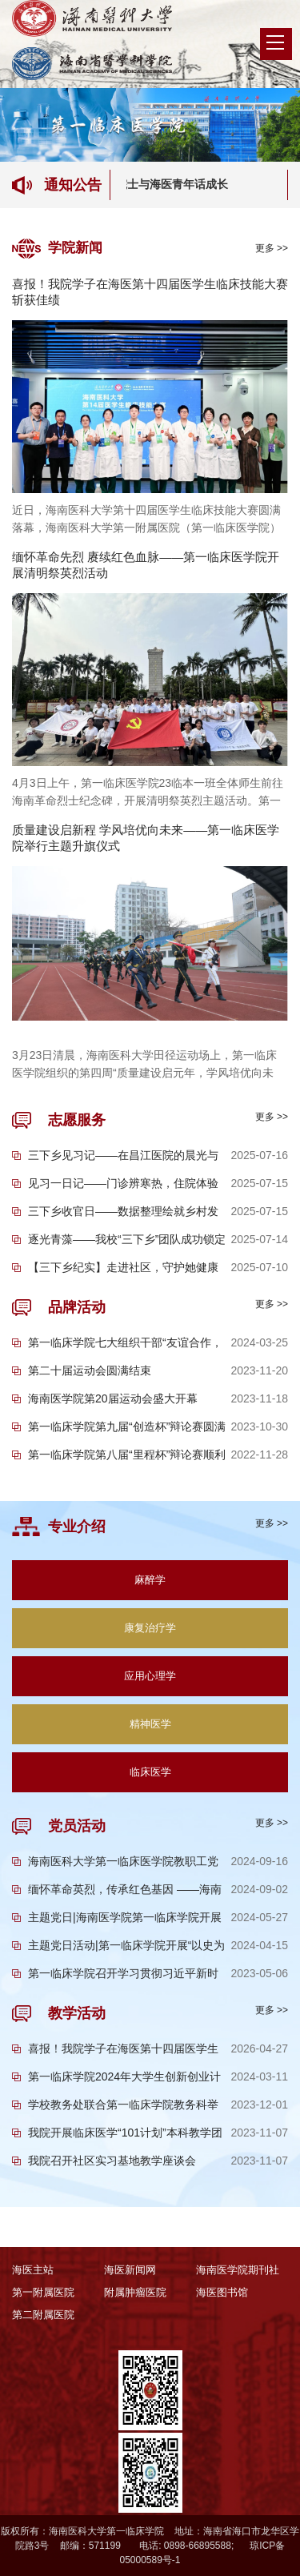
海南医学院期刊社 (237, 2270)
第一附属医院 (43, 2292)
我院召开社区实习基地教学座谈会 (112, 2160)
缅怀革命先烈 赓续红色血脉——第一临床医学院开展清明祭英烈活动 (145, 565)
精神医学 (150, 1724)
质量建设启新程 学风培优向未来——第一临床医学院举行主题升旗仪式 (145, 838)
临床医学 (150, 1772)
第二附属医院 (43, 2315)
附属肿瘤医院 (135, 2292)
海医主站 (33, 2270)
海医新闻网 (130, 2270)
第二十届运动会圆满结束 (89, 1370)
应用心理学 (150, 1676)
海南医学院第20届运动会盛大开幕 (113, 1398)
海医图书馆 (222, 2292)
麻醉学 (150, 1580)
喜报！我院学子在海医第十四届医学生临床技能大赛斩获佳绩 (150, 292)
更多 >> (271, 248)
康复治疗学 (150, 1628)
